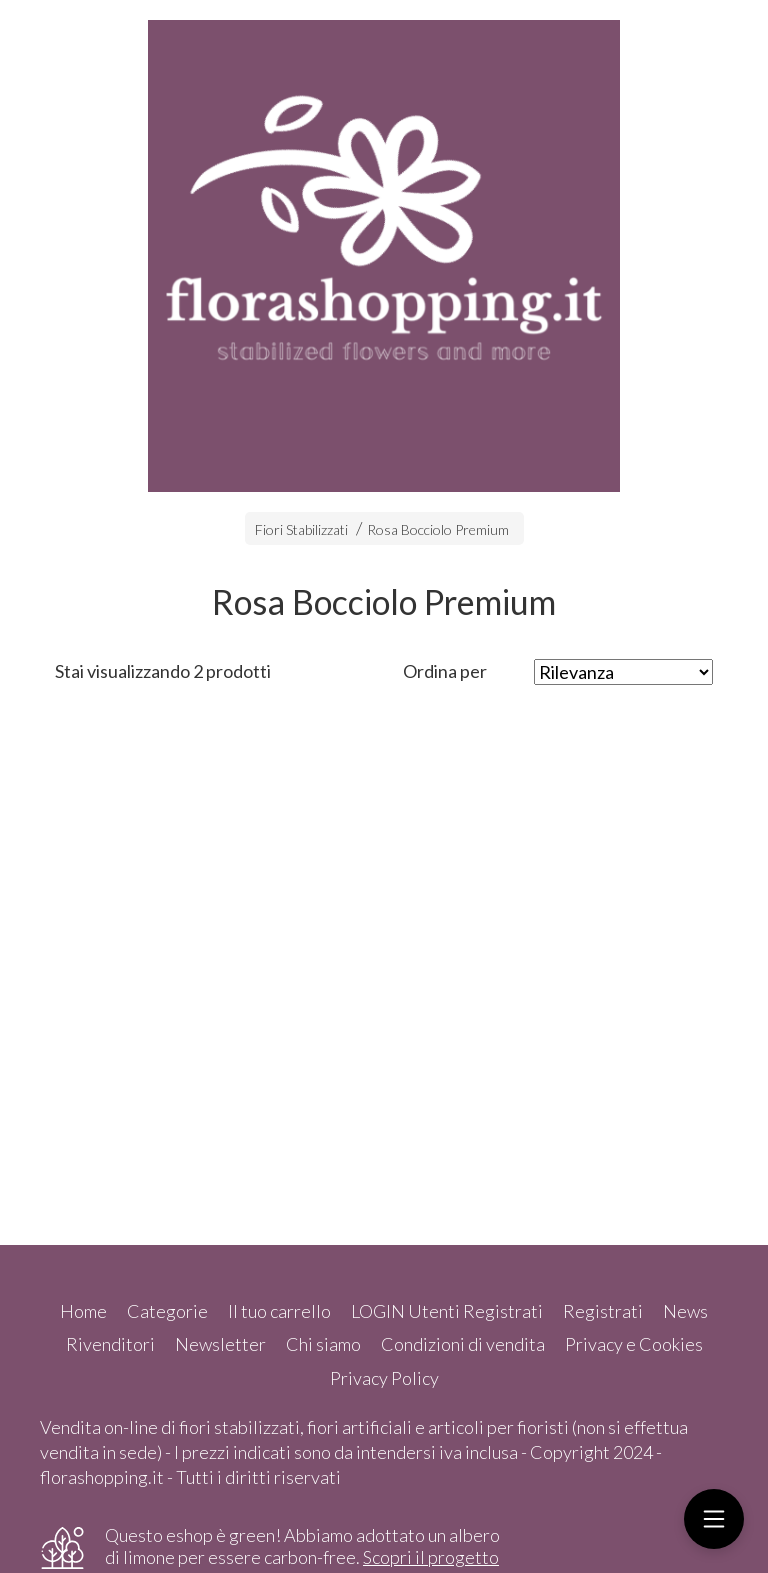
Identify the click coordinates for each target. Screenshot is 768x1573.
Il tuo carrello (279, 1311)
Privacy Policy (384, 1378)
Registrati (603, 1311)
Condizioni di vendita (463, 1344)
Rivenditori (110, 1344)
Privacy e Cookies (634, 1344)
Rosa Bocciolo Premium (438, 529)
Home (83, 1311)
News (685, 1311)
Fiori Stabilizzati (301, 529)
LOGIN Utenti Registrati (447, 1311)
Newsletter (220, 1344)
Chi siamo (323, 1344)
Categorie (167, 1311)
